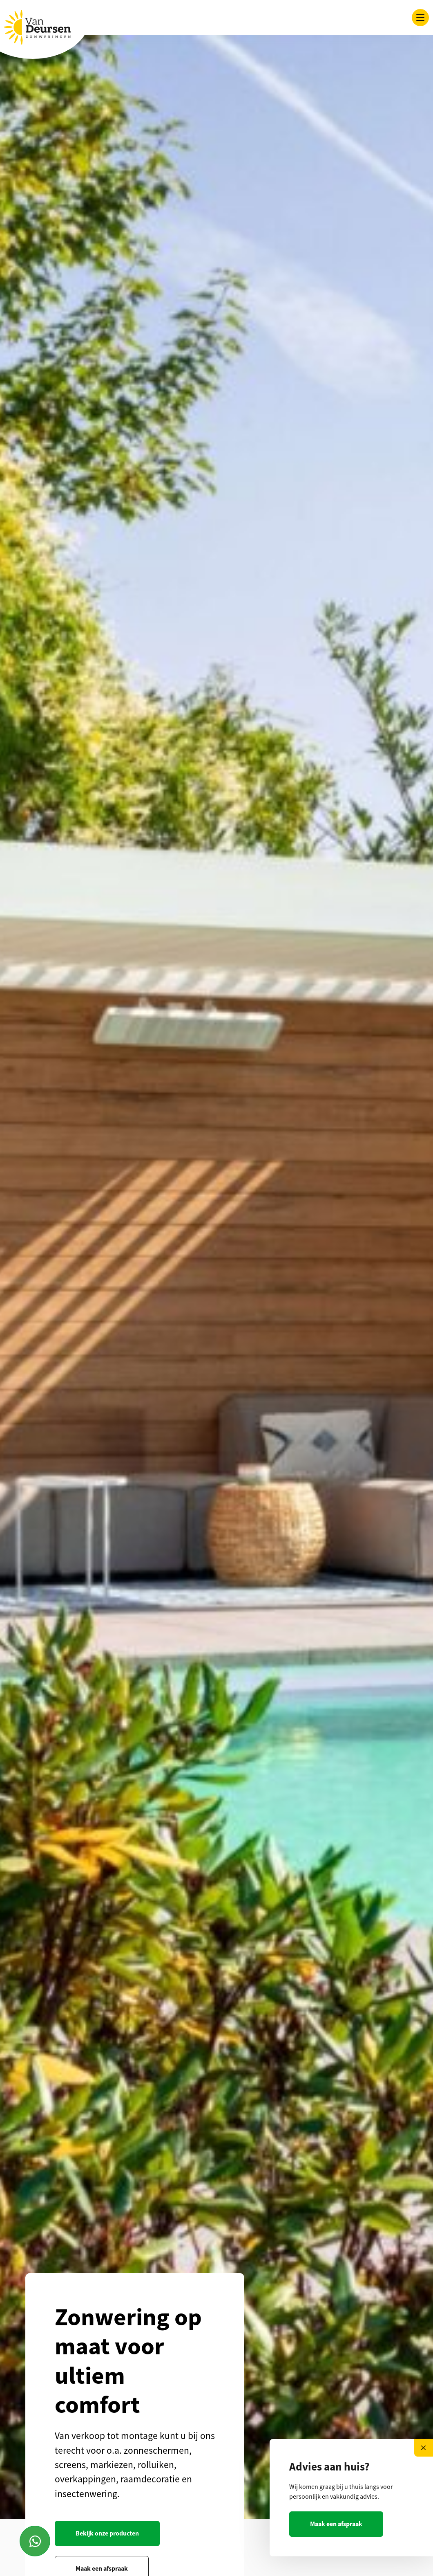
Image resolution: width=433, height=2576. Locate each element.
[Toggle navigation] (420, 17)
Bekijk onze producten (107, 2533)
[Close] (423, 2448)
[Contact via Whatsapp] (35, 2541)
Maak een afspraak (336, 2524)
